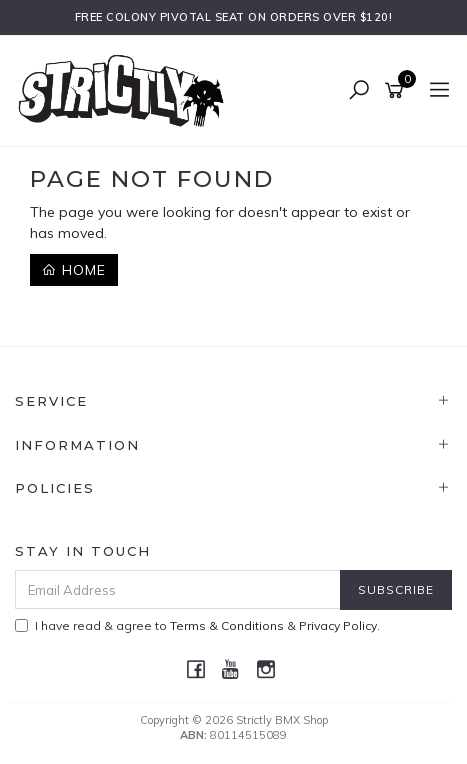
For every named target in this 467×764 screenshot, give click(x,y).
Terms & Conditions (227, 625)
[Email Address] (178, 589)
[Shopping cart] (397, 91)
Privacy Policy (338, 625)
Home (74, 270)
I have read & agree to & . (197, 625)
